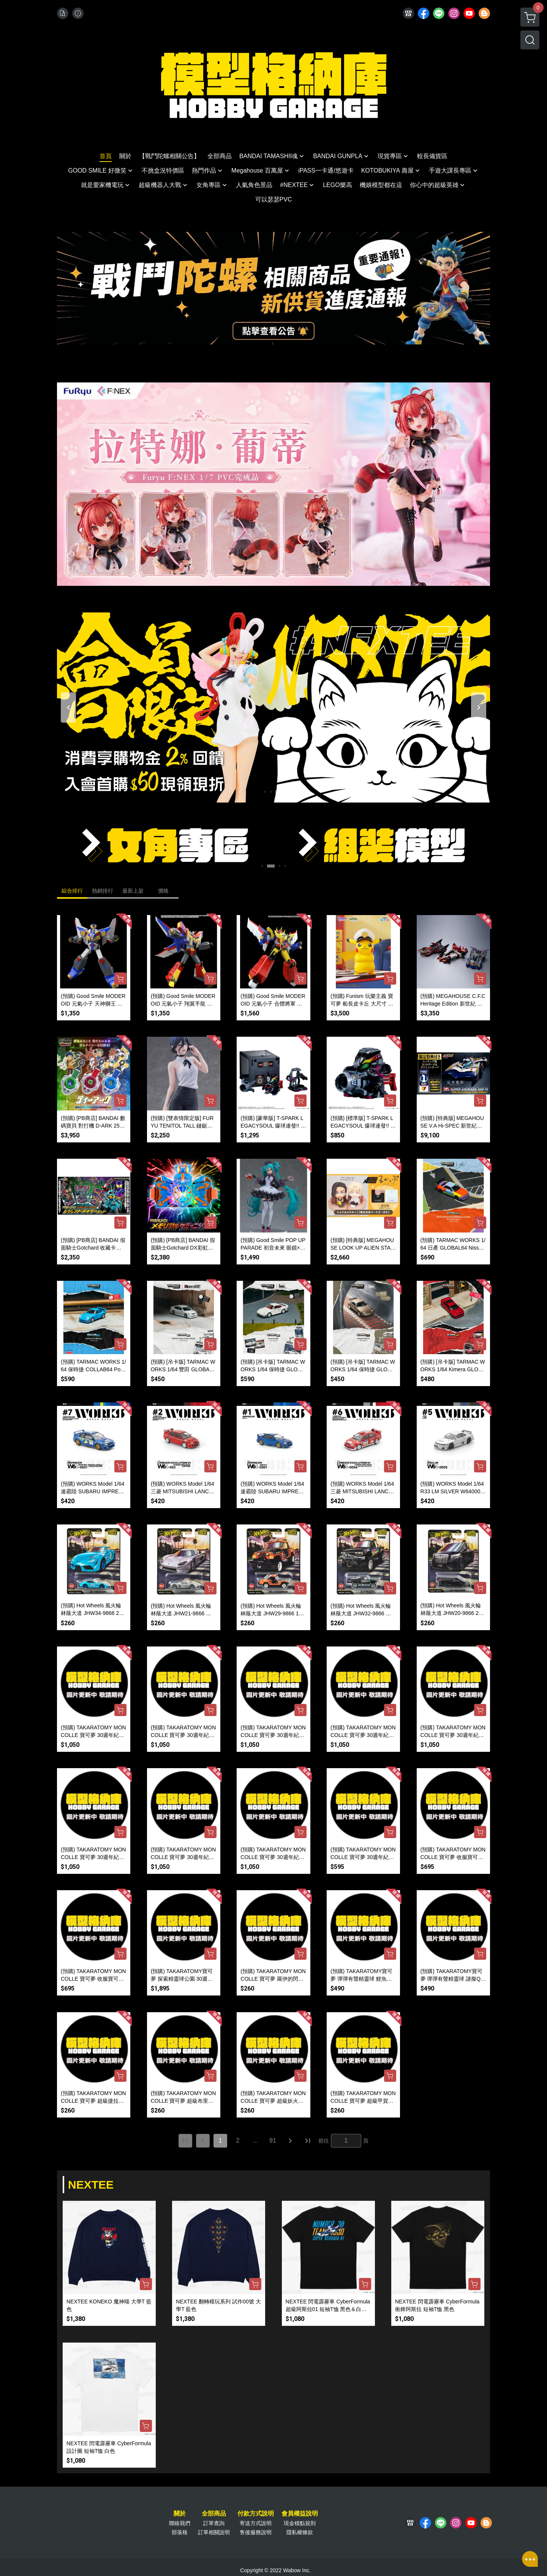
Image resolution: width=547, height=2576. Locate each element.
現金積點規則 (300, 2523)
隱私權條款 (299, 2532)
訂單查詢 (213, 2523)
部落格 (180, 2532)
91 (272, 2140)
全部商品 (214, 2514)
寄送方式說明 (256, 2523)
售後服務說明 (256, 2532)
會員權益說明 (299, 2514)
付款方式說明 (255, 2514)
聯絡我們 (179, 2523)
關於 (180, 2514)
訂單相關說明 (214, 2532)
